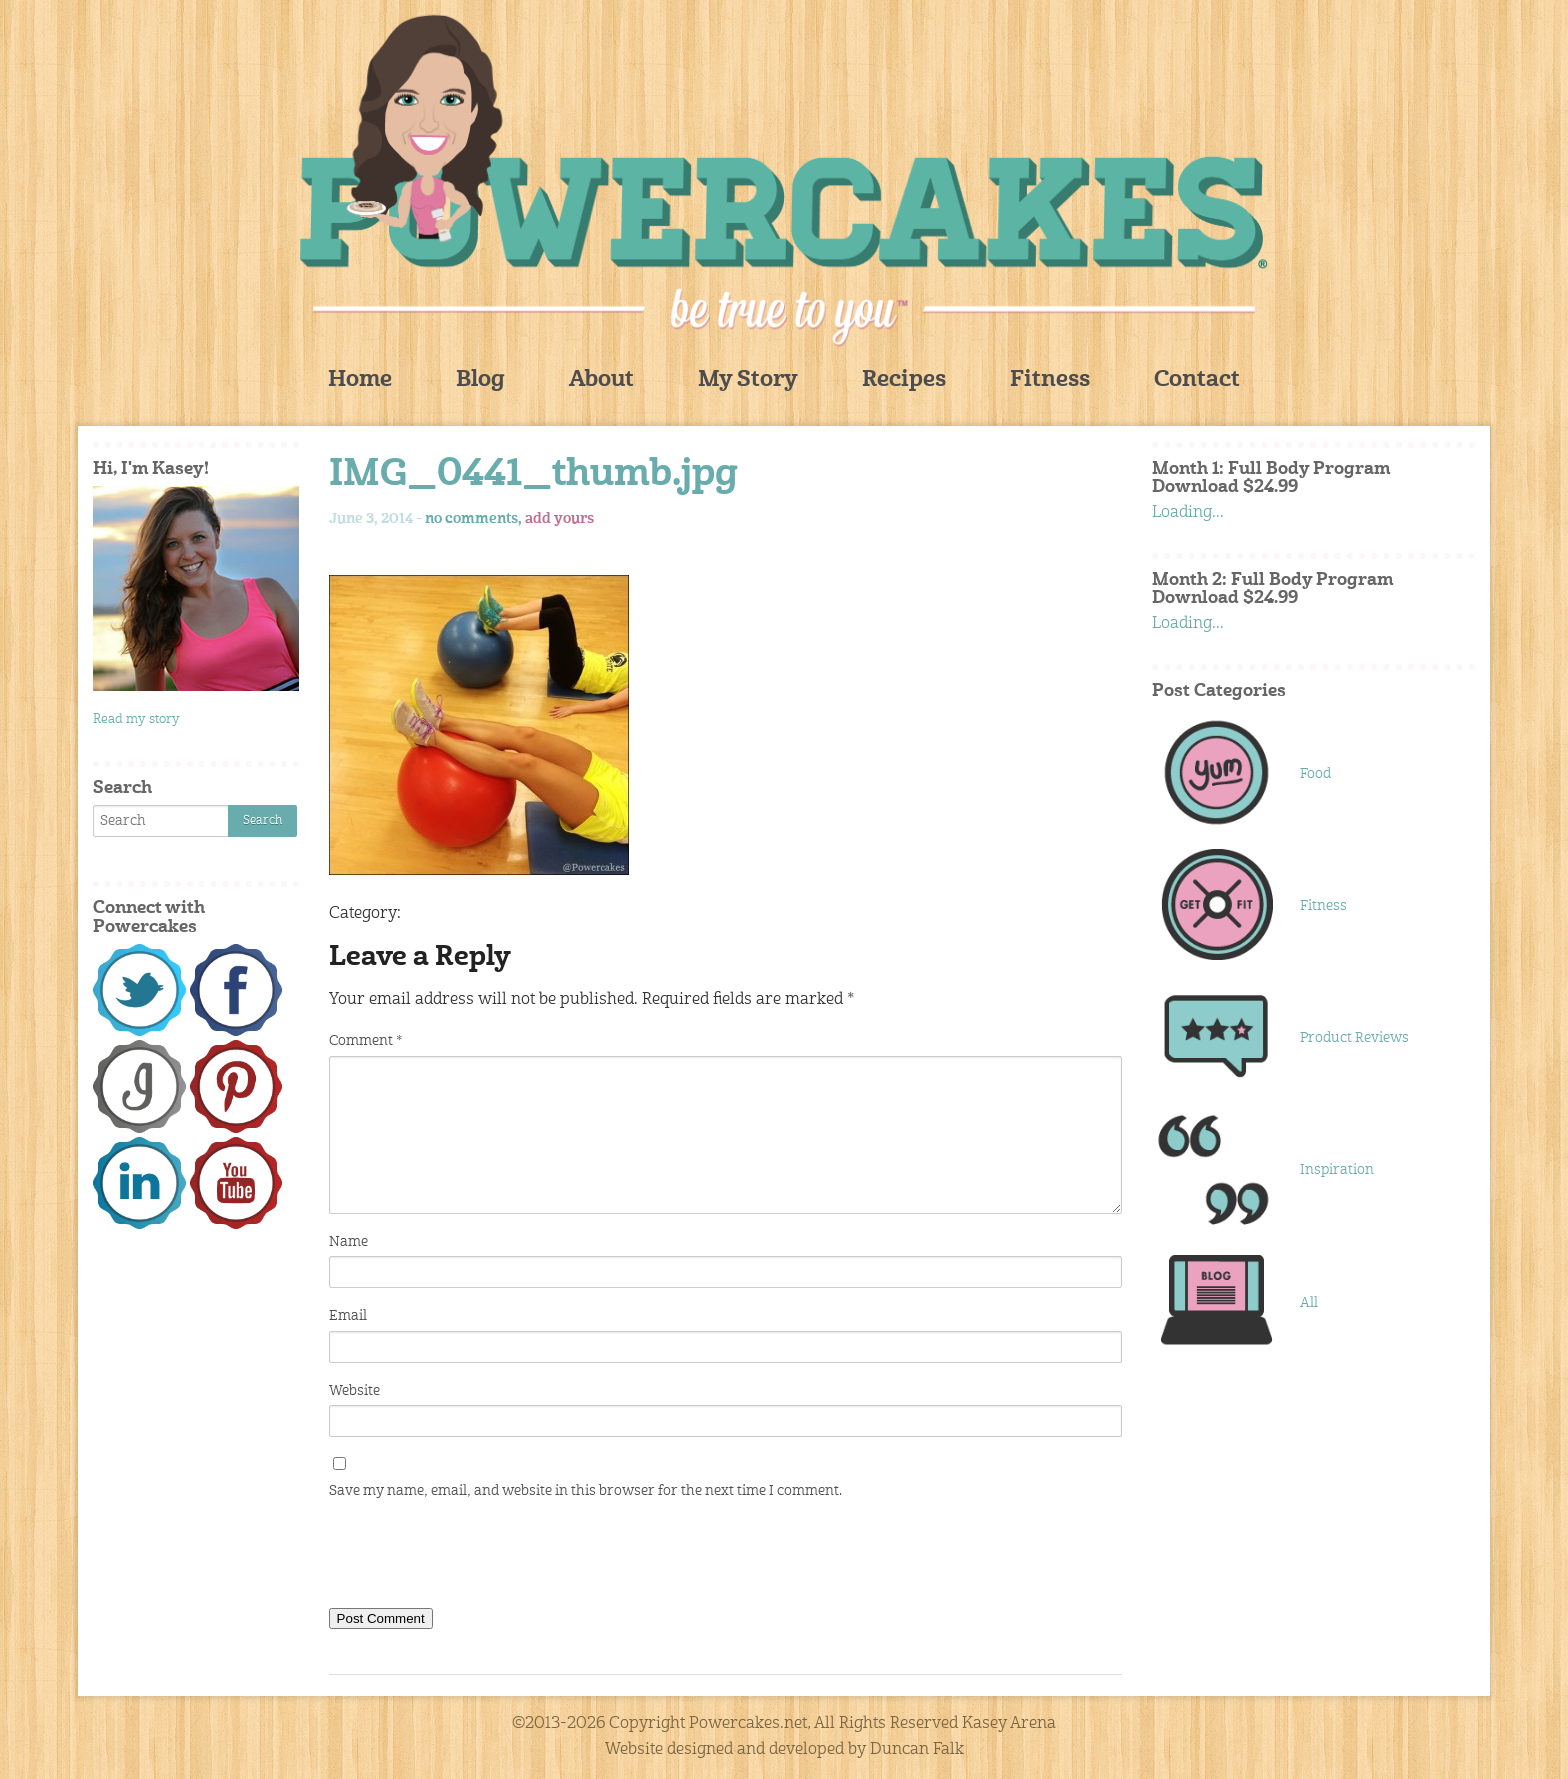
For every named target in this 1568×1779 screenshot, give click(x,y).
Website (354, 1391)
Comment (365, 1041)
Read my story (136, 719)
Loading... (1188, 513)
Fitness (1050, 380)
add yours (559, 519)
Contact (1197, 380)
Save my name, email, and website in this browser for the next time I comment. (585, 1491)
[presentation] (481, 1558)
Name (348, 1242)
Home (360, 380)
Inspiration (1337, 1170)
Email (348, 1316)
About (601, 380)
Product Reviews (1354, 1038)
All (1309, 1303)
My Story (748, 380)
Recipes (904, 380)
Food (1315, 774)
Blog (480, 380)
